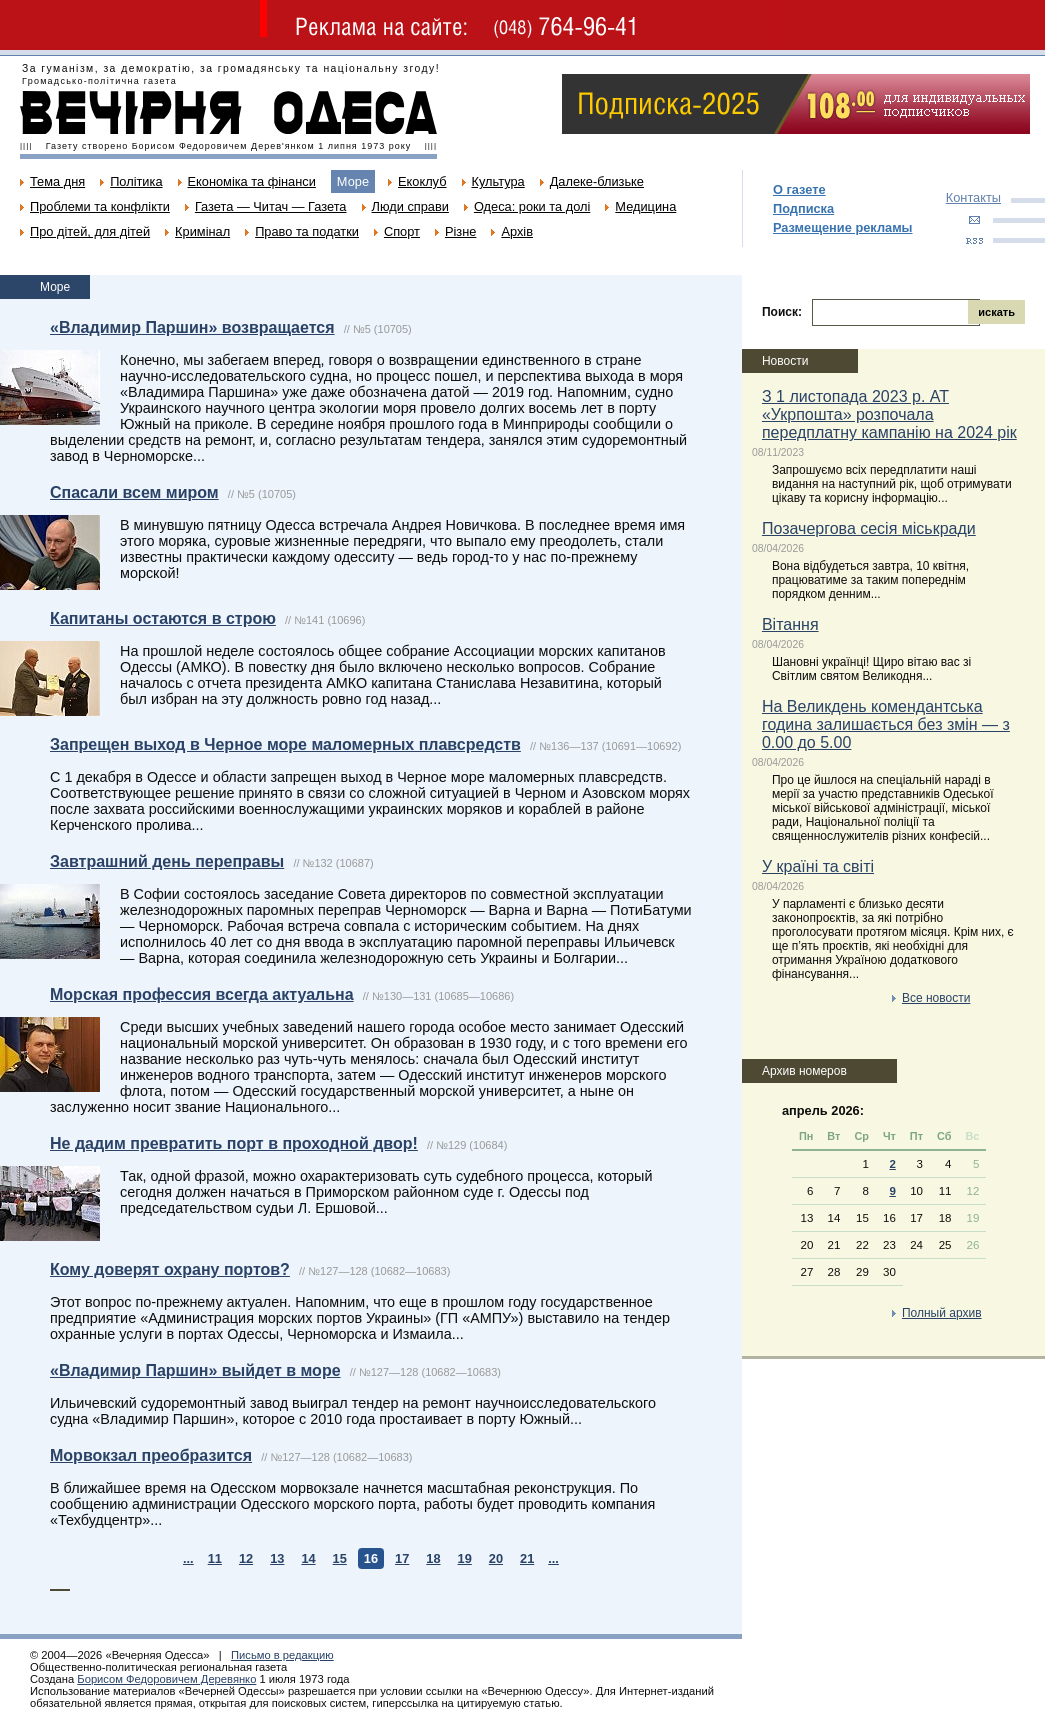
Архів (517, 231)
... (188, 1558)
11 (215, 1558)
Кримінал (202, 231)
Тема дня (57, 181)
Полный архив (942, 1313)
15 (340, 1558)
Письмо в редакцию (282, 1655)
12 (246, 1558)
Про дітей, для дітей (90, 231)
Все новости (936, 998)
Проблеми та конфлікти (100, 206)
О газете (799, 189)
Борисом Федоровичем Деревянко (166, 1679)
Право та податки (307, 231)
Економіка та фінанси (252, 181)
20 (496, 1558)
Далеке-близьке (597, 181)
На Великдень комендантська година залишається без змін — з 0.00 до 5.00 (886, 724)
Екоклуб (422, 181)
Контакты (973, 197)
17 (402, 1558)
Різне (460, 231)
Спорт (402, 231)
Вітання (790, 624)
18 (433, 1558)
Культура (498, 181)
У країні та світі (818, 866)
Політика (136, 181)
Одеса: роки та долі (532, 206)
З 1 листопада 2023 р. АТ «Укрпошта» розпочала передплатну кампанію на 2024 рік (889, 414)
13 (277, 1558)
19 (465, 1558)
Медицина (645, 206)
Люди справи (410, 206)
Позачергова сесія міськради (869, 528)
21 (527, 1558)
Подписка (803, 208)
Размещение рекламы (843, 227)
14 (308, 1558)
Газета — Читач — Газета (271, 206)
